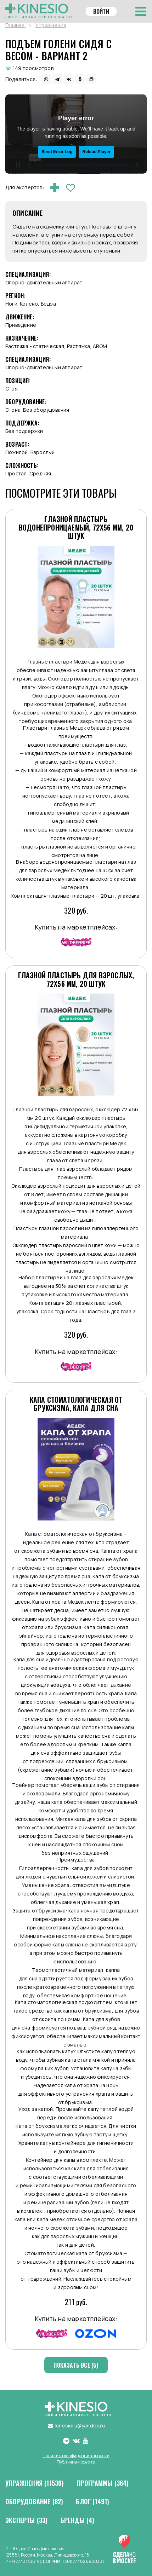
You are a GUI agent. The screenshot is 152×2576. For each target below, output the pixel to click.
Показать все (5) (76, 2365)
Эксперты (26, 2520)
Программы (103, 2483)
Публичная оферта (76, 2462)
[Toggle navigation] (141, 11)
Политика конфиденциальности (76, 2456)
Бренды (78, 2520)
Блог (92, 2502)
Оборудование (34, 2502)
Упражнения (34, 2483)
